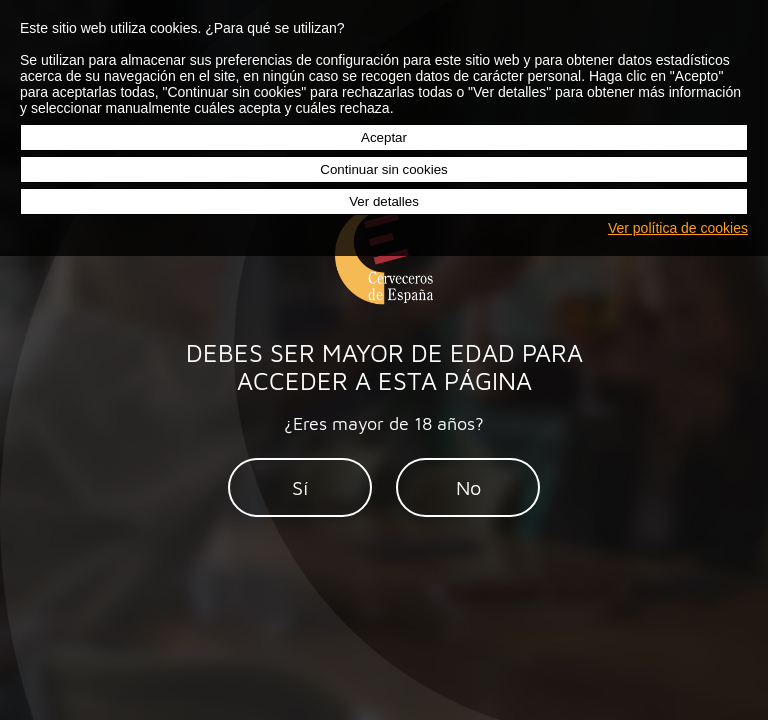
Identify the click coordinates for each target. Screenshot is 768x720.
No (468, 487)
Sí (300, 487)
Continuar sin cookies (383, 169)
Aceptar (384, 137)
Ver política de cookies (678, 228)
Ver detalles (384, 201)
